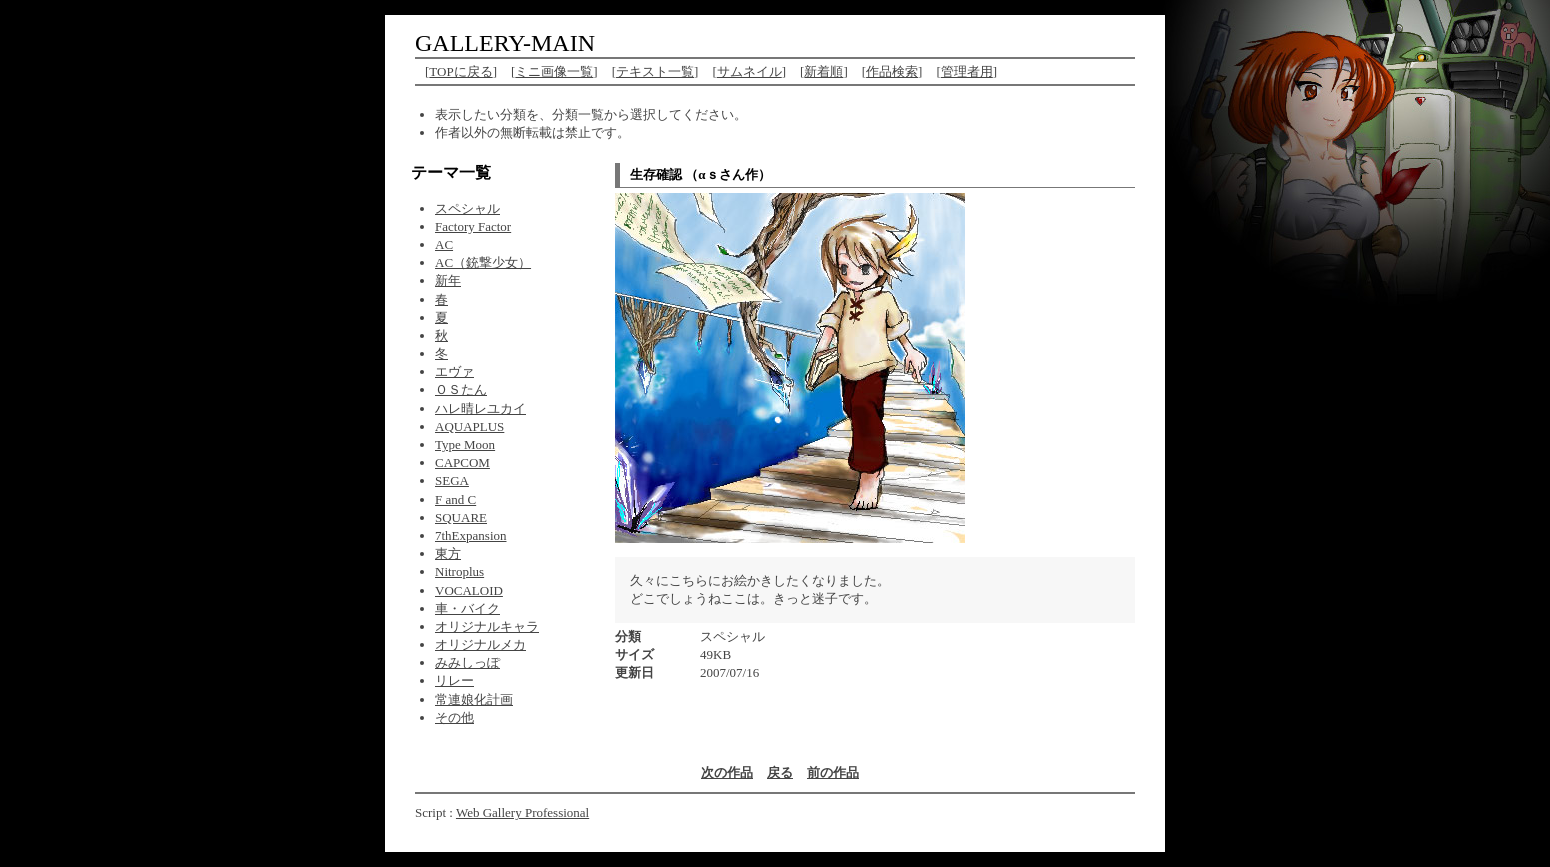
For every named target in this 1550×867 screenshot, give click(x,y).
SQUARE (461, 517)
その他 (454, 717)
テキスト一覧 (655, 71)
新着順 (823, 71)
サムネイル (749, 71)
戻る (780, 772)
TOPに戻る (460, 71)
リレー (454, 680)
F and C (455, 499)
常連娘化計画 (474, 699)
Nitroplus (459, 571)
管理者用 (967, 71)
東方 (448, 553)
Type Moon (465, 444)
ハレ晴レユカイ (480, 408)
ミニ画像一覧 (554, 71)
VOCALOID (469, 590)
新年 (448, 280)
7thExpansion (471, 535)
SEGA (452, 480)
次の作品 (727, 772)
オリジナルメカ (480, 644)
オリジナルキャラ (487, 626)
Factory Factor (473, 226)
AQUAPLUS (469, 426)
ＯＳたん (461, 389)
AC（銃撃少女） (483, 262)
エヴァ (454, 371)
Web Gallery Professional (522, 812)
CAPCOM (462, 462)
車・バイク (467, 608)
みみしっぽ (467, 662)
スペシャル (467, 208)
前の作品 (833, 772)
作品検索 (892, 71)
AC (444, 244)
